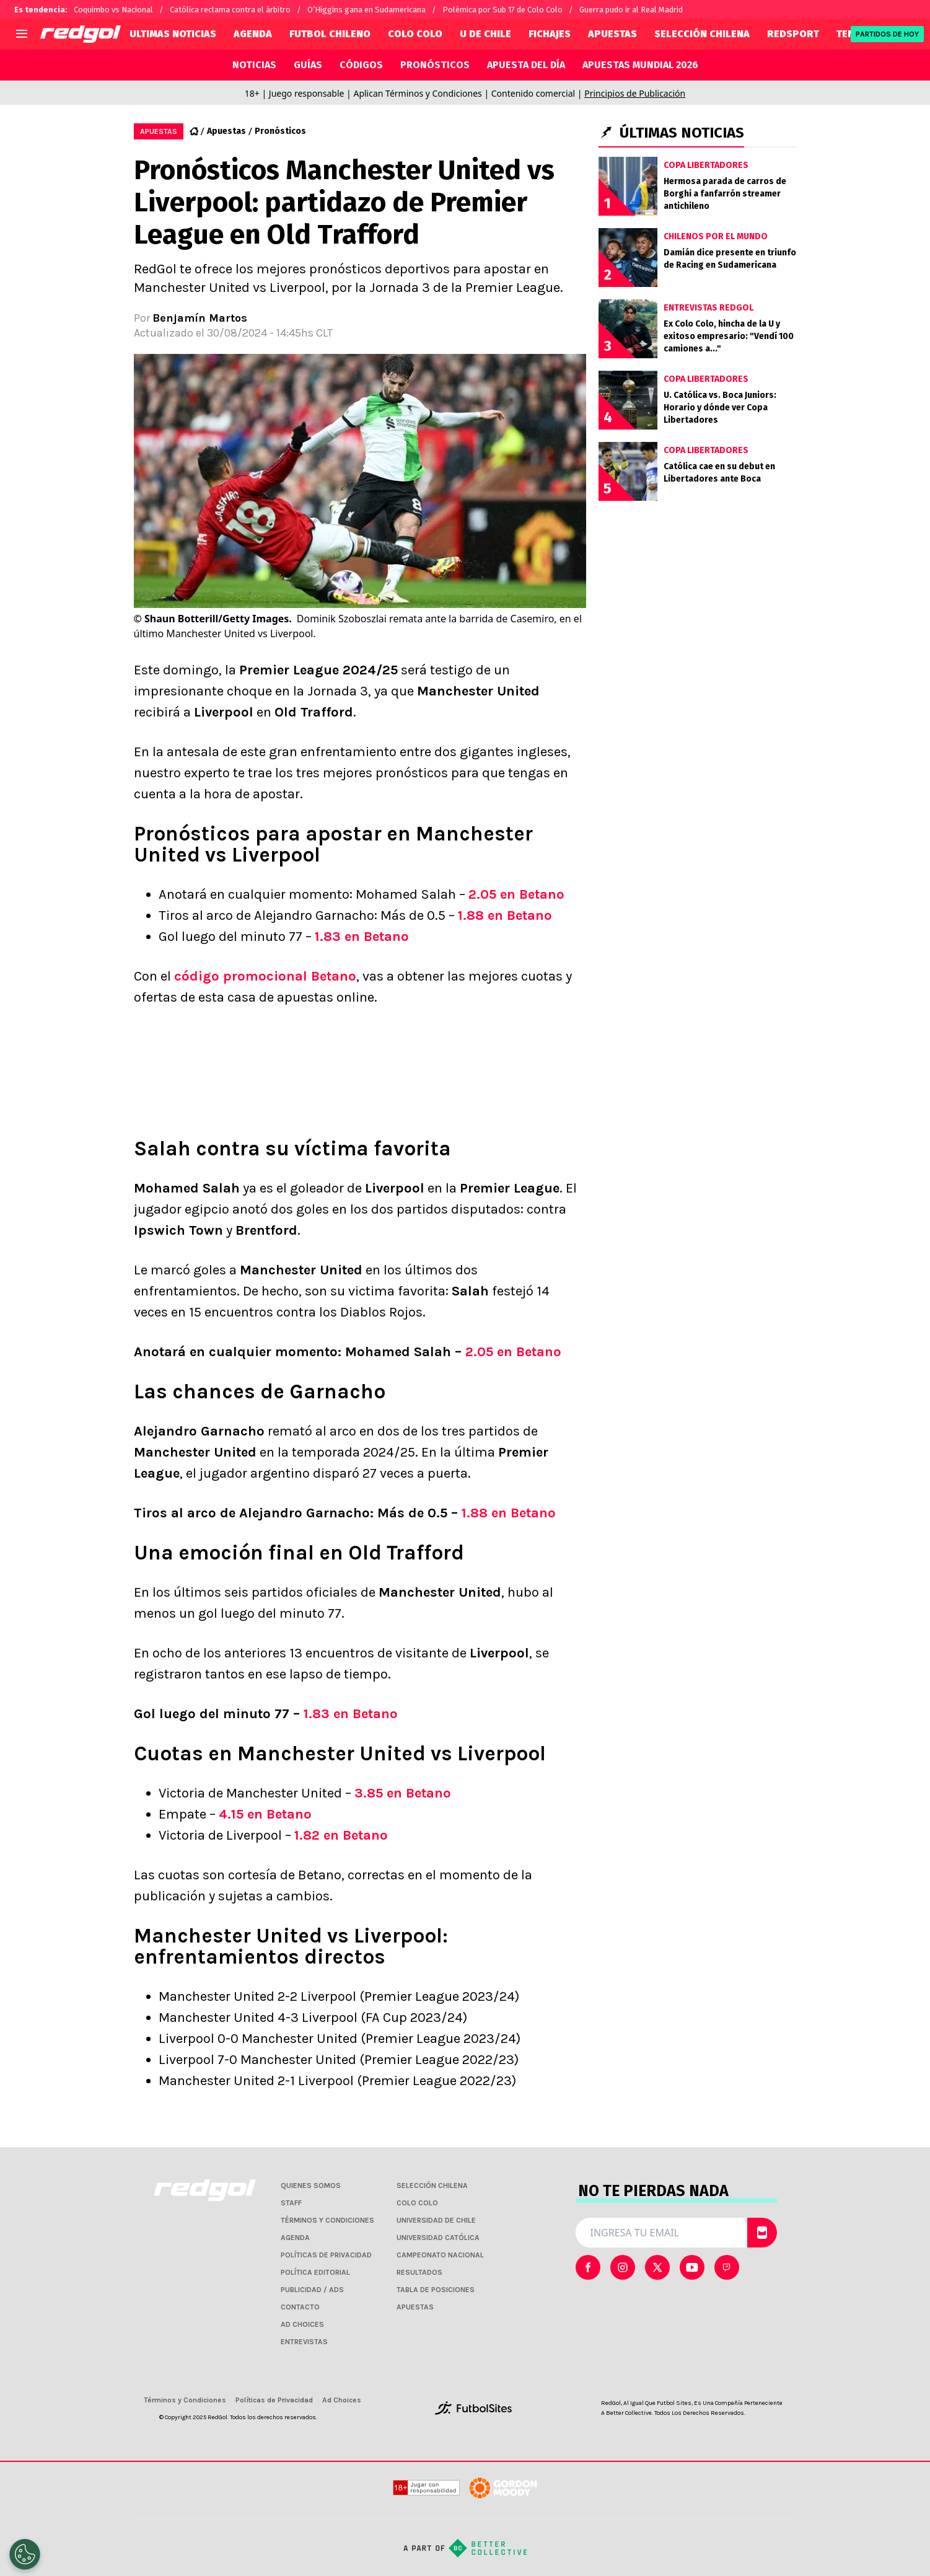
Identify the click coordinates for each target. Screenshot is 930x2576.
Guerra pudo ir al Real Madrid (631, 9)
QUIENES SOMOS (311, 2185)
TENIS (850, 34)
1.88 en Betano (505, 915)
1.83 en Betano (362, 937)
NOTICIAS (254, 65)
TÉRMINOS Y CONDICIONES (327, 2220)
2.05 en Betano (516, 894)
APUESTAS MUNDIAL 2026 (640, 65)
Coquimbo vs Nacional (113, 9)
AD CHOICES (302, 2324)
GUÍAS (308, 65)
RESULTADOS (419, 2272)
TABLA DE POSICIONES (436, 2289)
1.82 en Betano (341, 1835)
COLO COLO (415, 34)
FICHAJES (550, 34)
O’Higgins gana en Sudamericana (366, 9)
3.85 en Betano (402, 1793)
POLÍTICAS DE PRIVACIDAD (326, 2255)
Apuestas (226, 131)
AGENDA (253, 34)
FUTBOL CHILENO (330, 34)
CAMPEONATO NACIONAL (440, 2255)
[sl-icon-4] (726, 2267)
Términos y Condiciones (185, 2400)
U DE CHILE (485, 34)
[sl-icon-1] (622, 2267)
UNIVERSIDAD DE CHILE (436, 2220)
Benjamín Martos (199, 318)
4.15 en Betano (265, 1814)
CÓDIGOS (361, 65)
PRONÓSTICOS (435, 65)
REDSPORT (793, 34)
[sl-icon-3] (692, 2267)
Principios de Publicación (634, 93)
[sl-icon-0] (588, 2267)
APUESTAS (612, 34)
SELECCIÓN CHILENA (702, 34)
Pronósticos (280, 131)
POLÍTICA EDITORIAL (315, 2272)
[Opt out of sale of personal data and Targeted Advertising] (24, 2554)
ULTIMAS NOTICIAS (172, 34)
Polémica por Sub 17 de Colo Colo (502, 9)
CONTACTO (300, 2307)
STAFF (291, 2203)
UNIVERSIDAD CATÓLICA (438, 2237)
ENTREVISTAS (304, 2341)
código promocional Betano (265, 976)
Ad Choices (341, 2400)
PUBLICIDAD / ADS (312, 2289)
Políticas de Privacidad (274, 2400)
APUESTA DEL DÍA (526, 65)
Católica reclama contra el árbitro (230, 9)
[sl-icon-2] (657, 2267)
